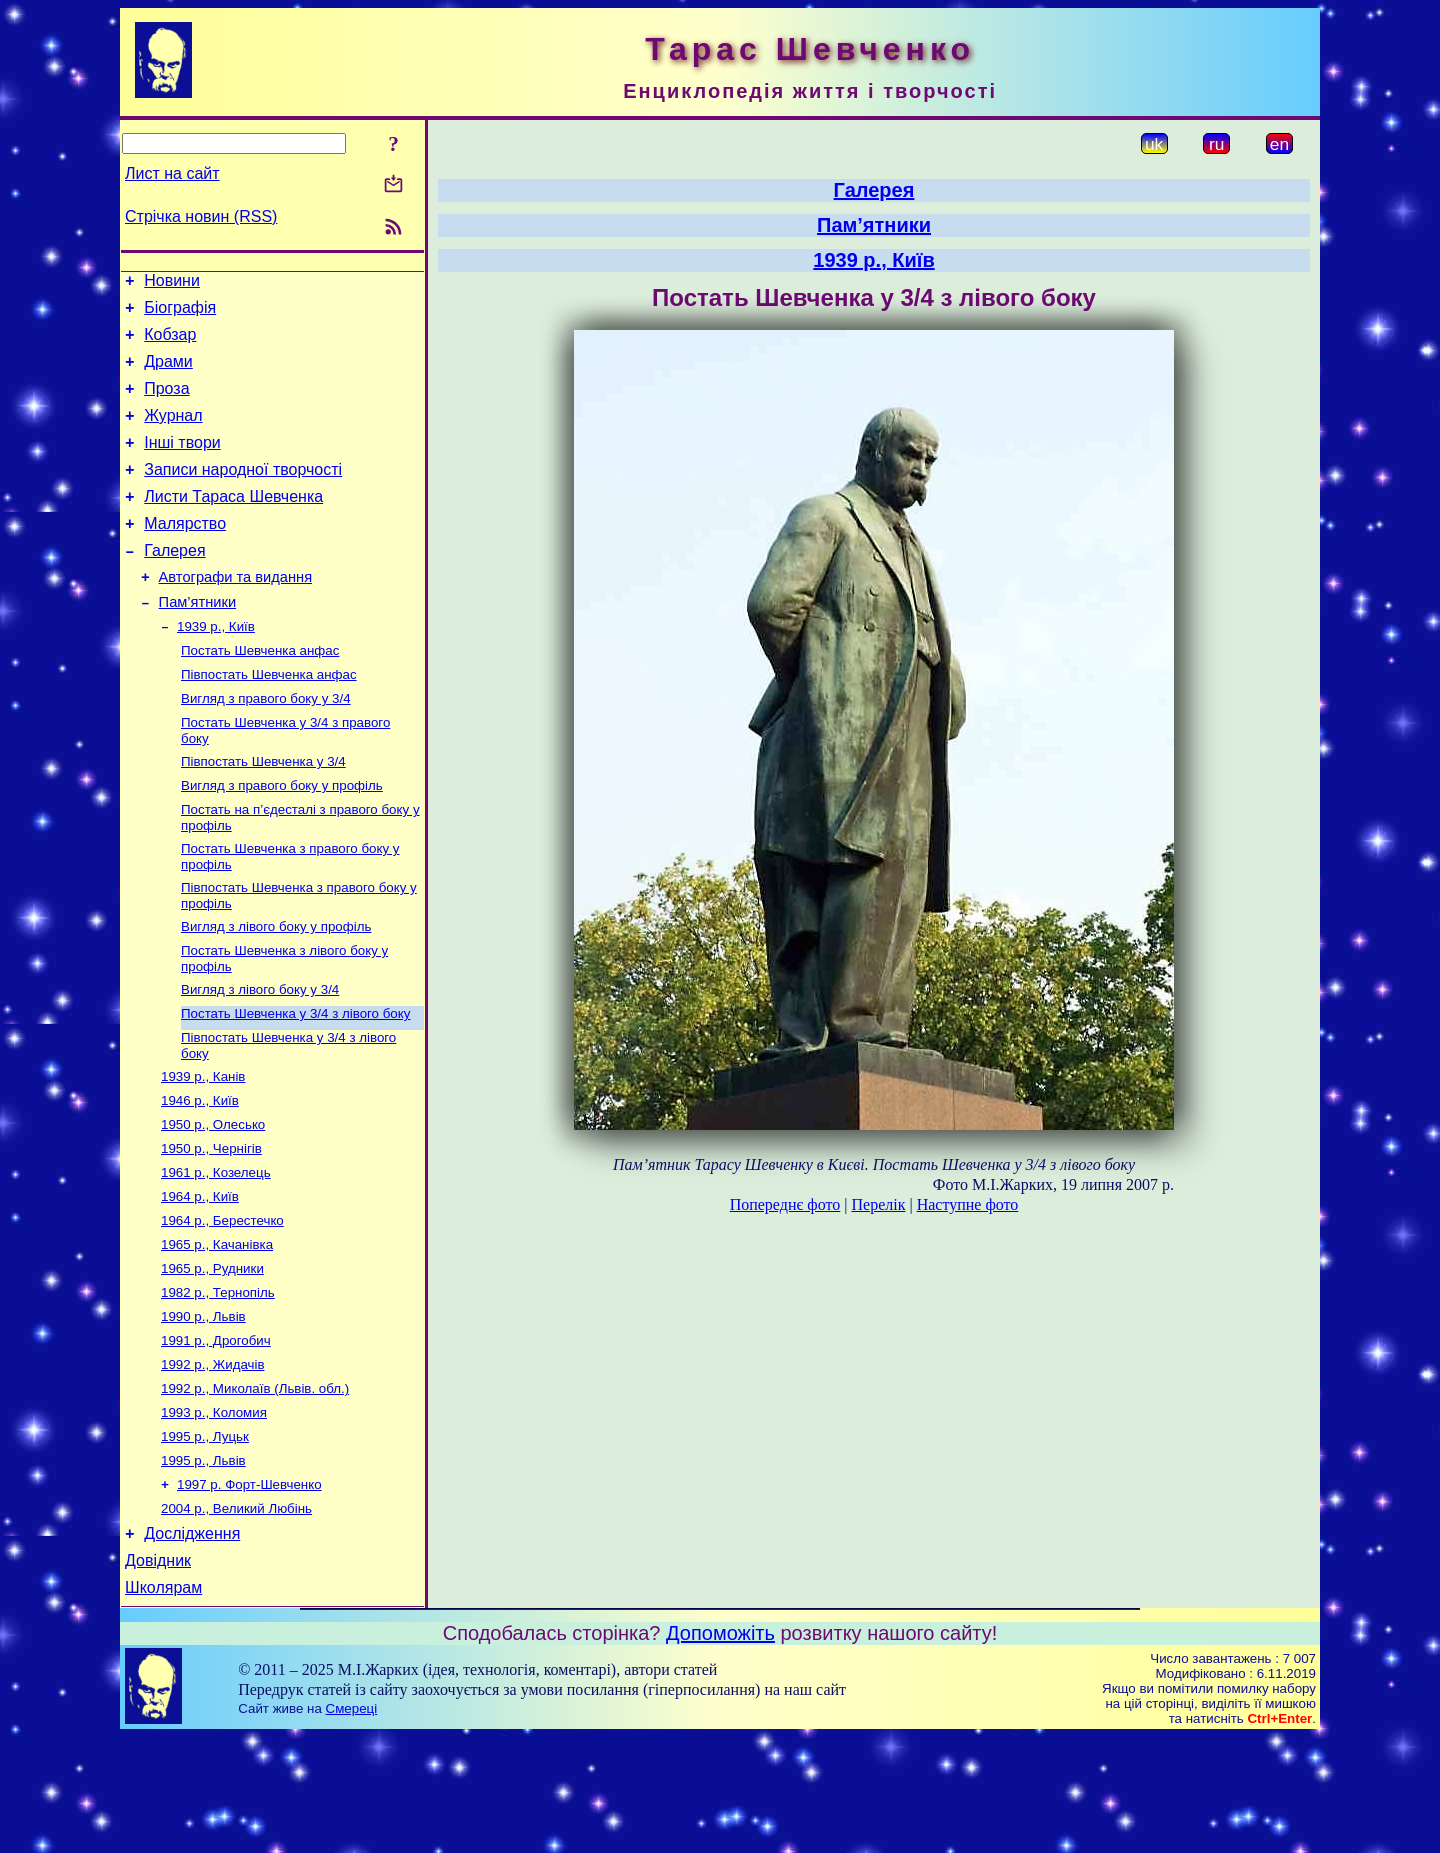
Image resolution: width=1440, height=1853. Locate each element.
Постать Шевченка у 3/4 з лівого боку (295, 1080)
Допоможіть (720, 1749)
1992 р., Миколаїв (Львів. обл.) (255, 1485)
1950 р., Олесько (213, 1199)
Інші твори (182, 463)
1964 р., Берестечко (222, 1303)
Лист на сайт (172, 173)
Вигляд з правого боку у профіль (282, 838)
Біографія (180, 313)
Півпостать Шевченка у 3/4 (263, 812)
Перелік (878, 1204)
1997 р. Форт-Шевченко (249, 1589)
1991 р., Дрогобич (216, 1433)
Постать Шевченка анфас (260, 693)
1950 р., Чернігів (211, 1225)
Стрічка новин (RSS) (201, 216)
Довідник (158, 1673)
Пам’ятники (198, 641)
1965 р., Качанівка (217, 1329)
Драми (168, 373)
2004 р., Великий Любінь (236, 1615)
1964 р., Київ (200, 1277)
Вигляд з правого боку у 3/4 (266, 745)
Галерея (174, 583)
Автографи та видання (235, 613)
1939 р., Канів (203, 1147)
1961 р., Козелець (216, 1251)
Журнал (173, 433)
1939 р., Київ (216, 667)
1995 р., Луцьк (205, 1537)
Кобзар (170, 343)
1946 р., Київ (200, 1173)
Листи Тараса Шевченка (233, 523)
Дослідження (192, 1643)
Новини (172, 283)
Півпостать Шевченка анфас (269, 719)
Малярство (185, 553)
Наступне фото (968, 1204)
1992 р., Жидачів (213, 1459)
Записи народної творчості (243, 493)
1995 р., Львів (203, 1563)
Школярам (163, 1703)
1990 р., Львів (203, 1407)
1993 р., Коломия (214, 1511)
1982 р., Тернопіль (218, 1381)
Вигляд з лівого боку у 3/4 (260, 1054)
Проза (166, 403)
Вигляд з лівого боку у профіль (276, 987)
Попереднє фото (785, 1204)
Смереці (352, 1824)
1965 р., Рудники (212, 1355)
